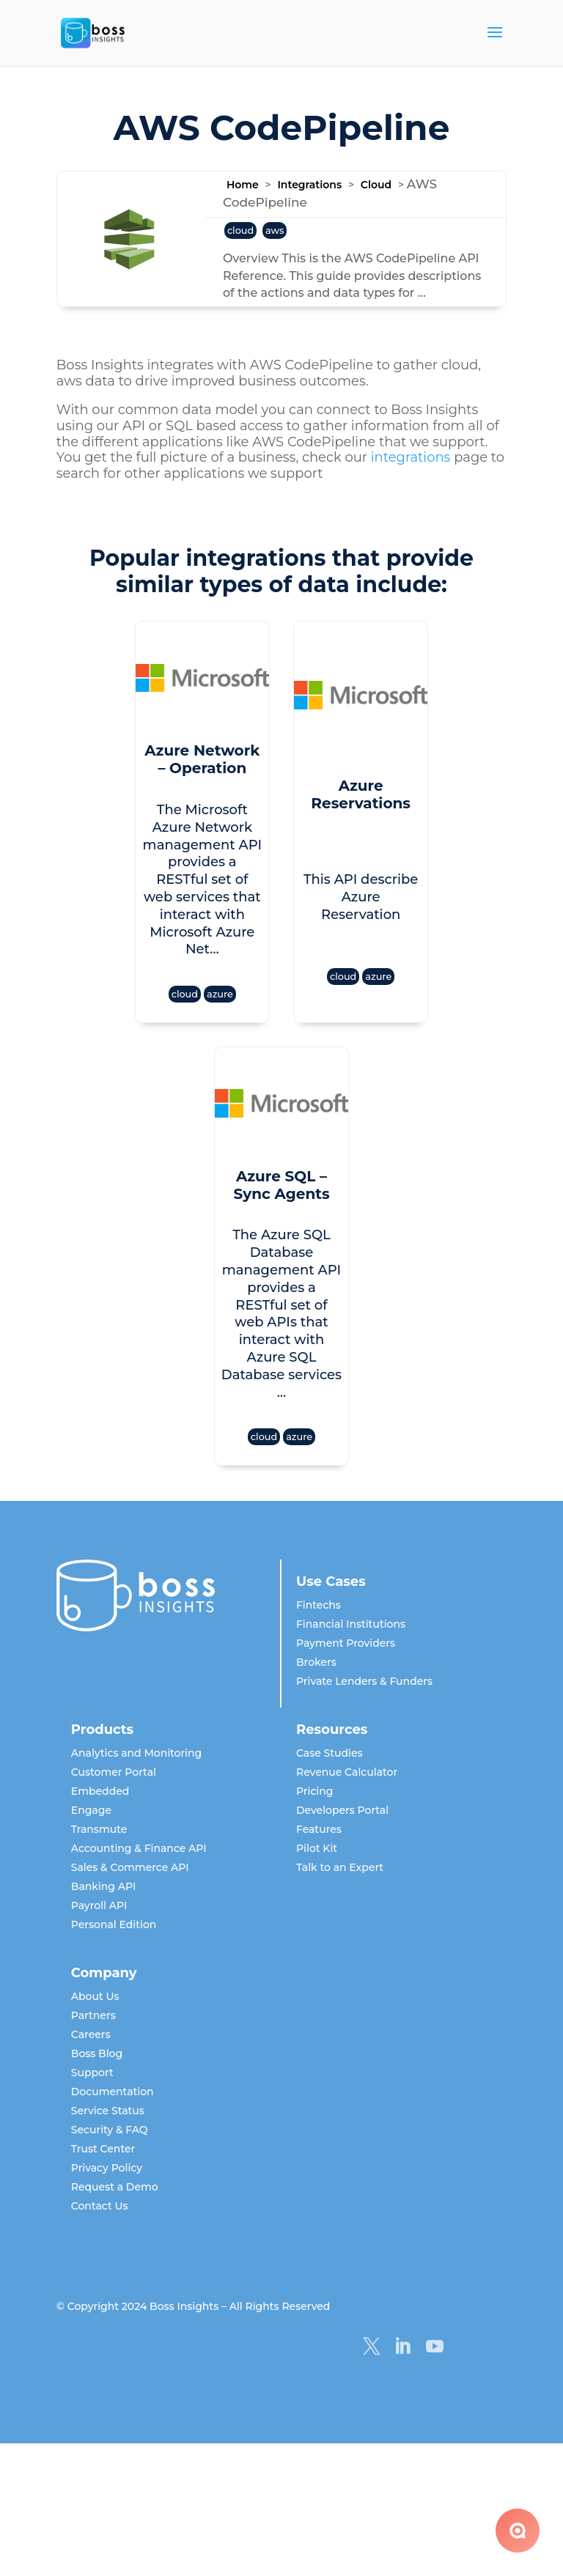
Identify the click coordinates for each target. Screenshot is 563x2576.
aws (274, 230)
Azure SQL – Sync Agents (281, 1149)
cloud (240, 230)
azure (205, 959)
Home (243, 184)
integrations (411, 457)
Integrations (309, 184)
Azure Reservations (376, 784)
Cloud (376, 184)
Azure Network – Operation (187, 759)
